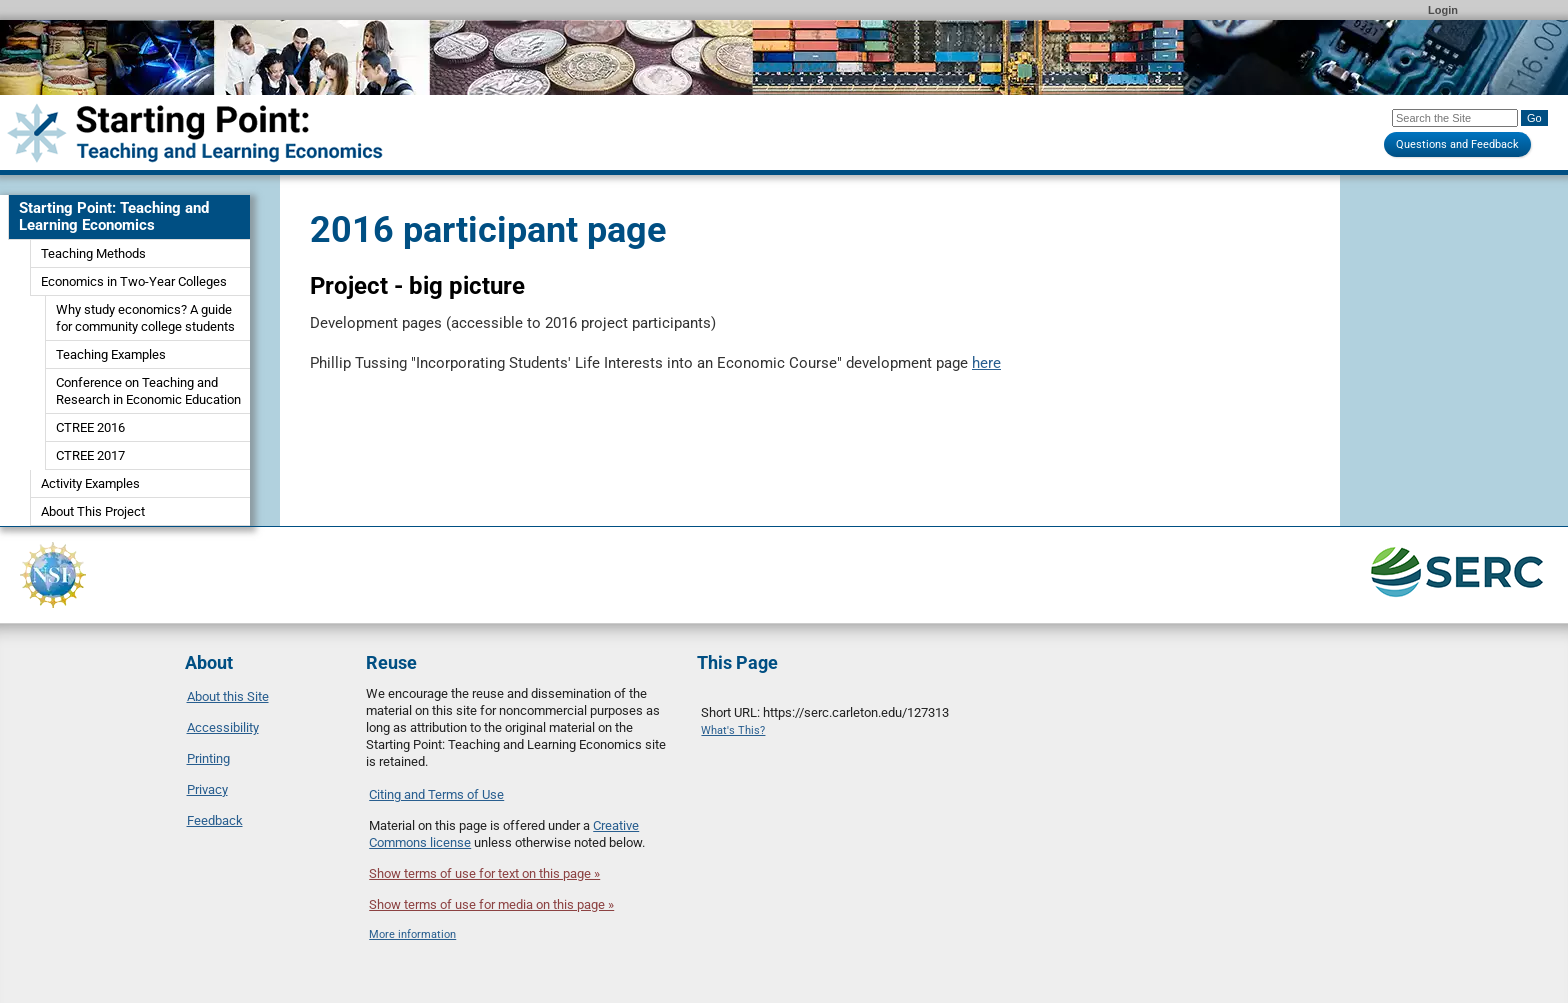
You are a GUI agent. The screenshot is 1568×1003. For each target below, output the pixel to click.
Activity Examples (90, 483)
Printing (208, 758)
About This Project (93, 511)
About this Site (228, 696)
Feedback (215, 820)
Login (1443, 10)
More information (412, 934)
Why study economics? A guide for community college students (145, 318)
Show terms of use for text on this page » (484, 873)
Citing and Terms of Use (436, 794)
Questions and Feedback (1457, 144)
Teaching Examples (111, 354)
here (986, 363)
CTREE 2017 (90, 455)
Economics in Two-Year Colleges (134, 281)
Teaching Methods (93, 253)
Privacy (207, 789)
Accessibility (223, 727)
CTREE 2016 (90, 427)
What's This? (733, 730)
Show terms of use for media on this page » (491, 904)
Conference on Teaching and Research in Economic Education (148, 391)
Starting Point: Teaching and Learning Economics (114, 216)
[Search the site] (1455, 118)
